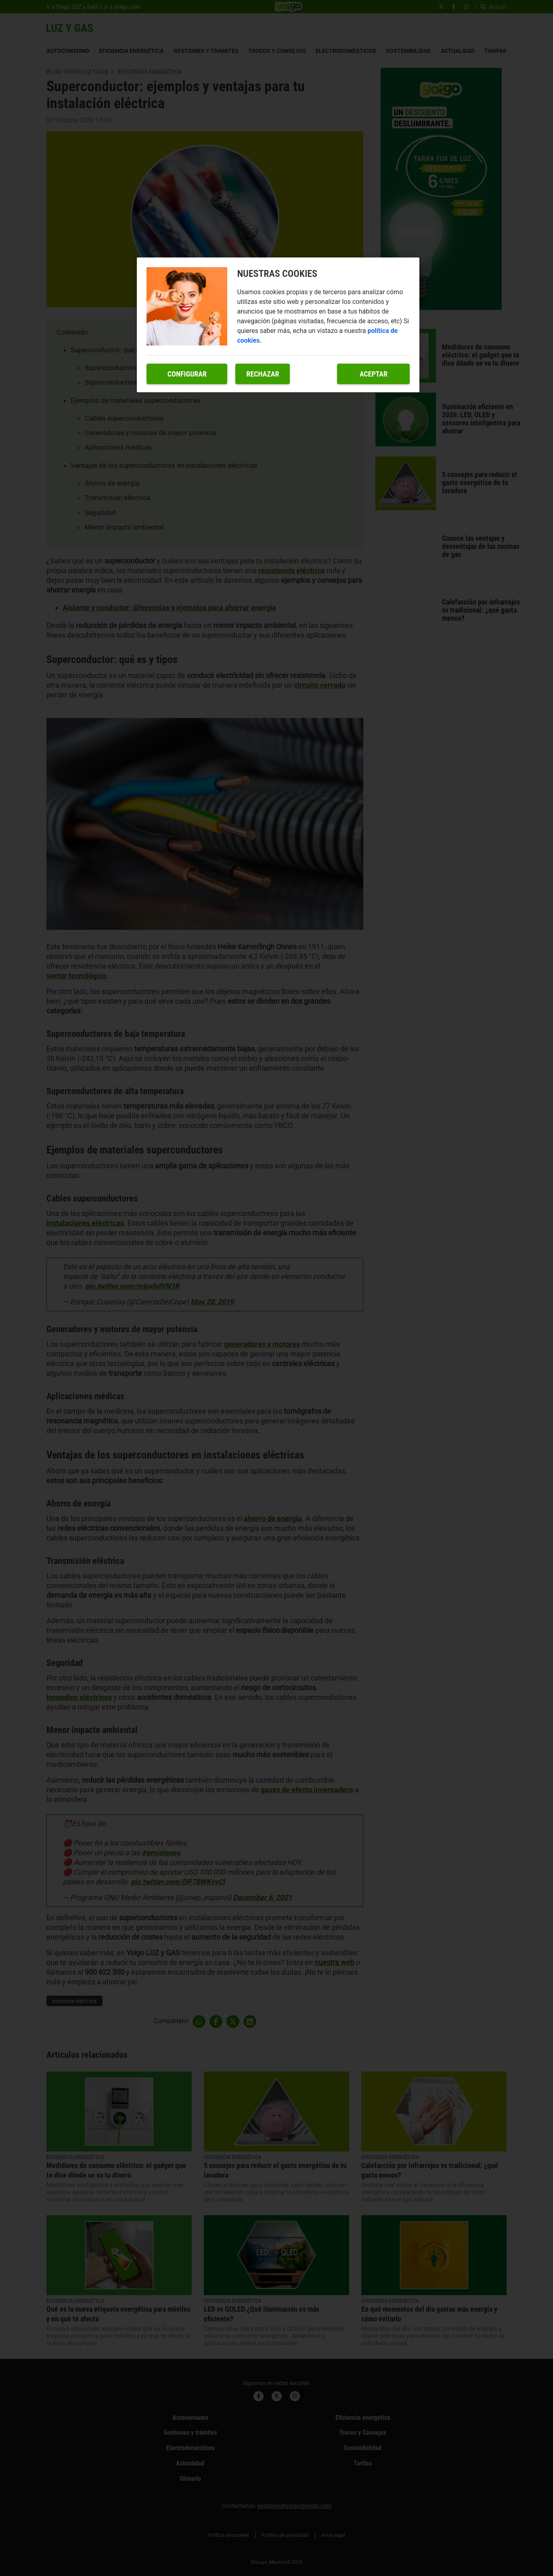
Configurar (187, 374)
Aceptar (374, 374)
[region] (278, 324)
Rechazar (262, 374)
